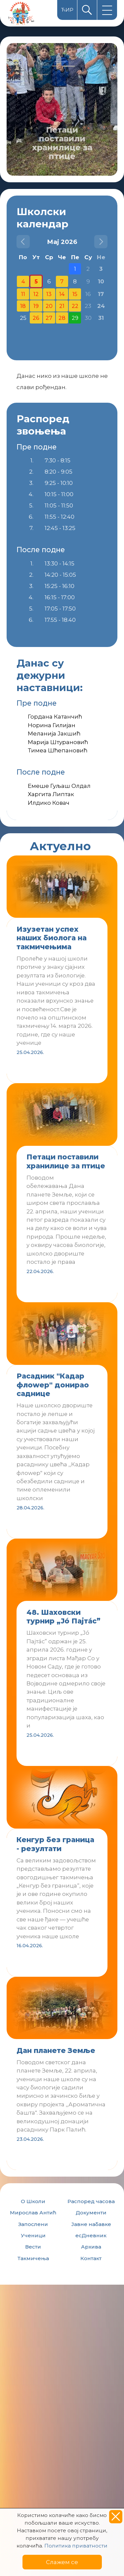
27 (49, 318)
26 (36, 318)
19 (36, 306)
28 (62, 318)
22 (75, 306)
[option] (62, 109)
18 (23, 306)
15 (74, 294)
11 (23, 294)
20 (49, 306)
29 (75, 318)
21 (61, 306)
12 (36, 294)
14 (61, 294)
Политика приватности (75, 2546)
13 (49, 294)
